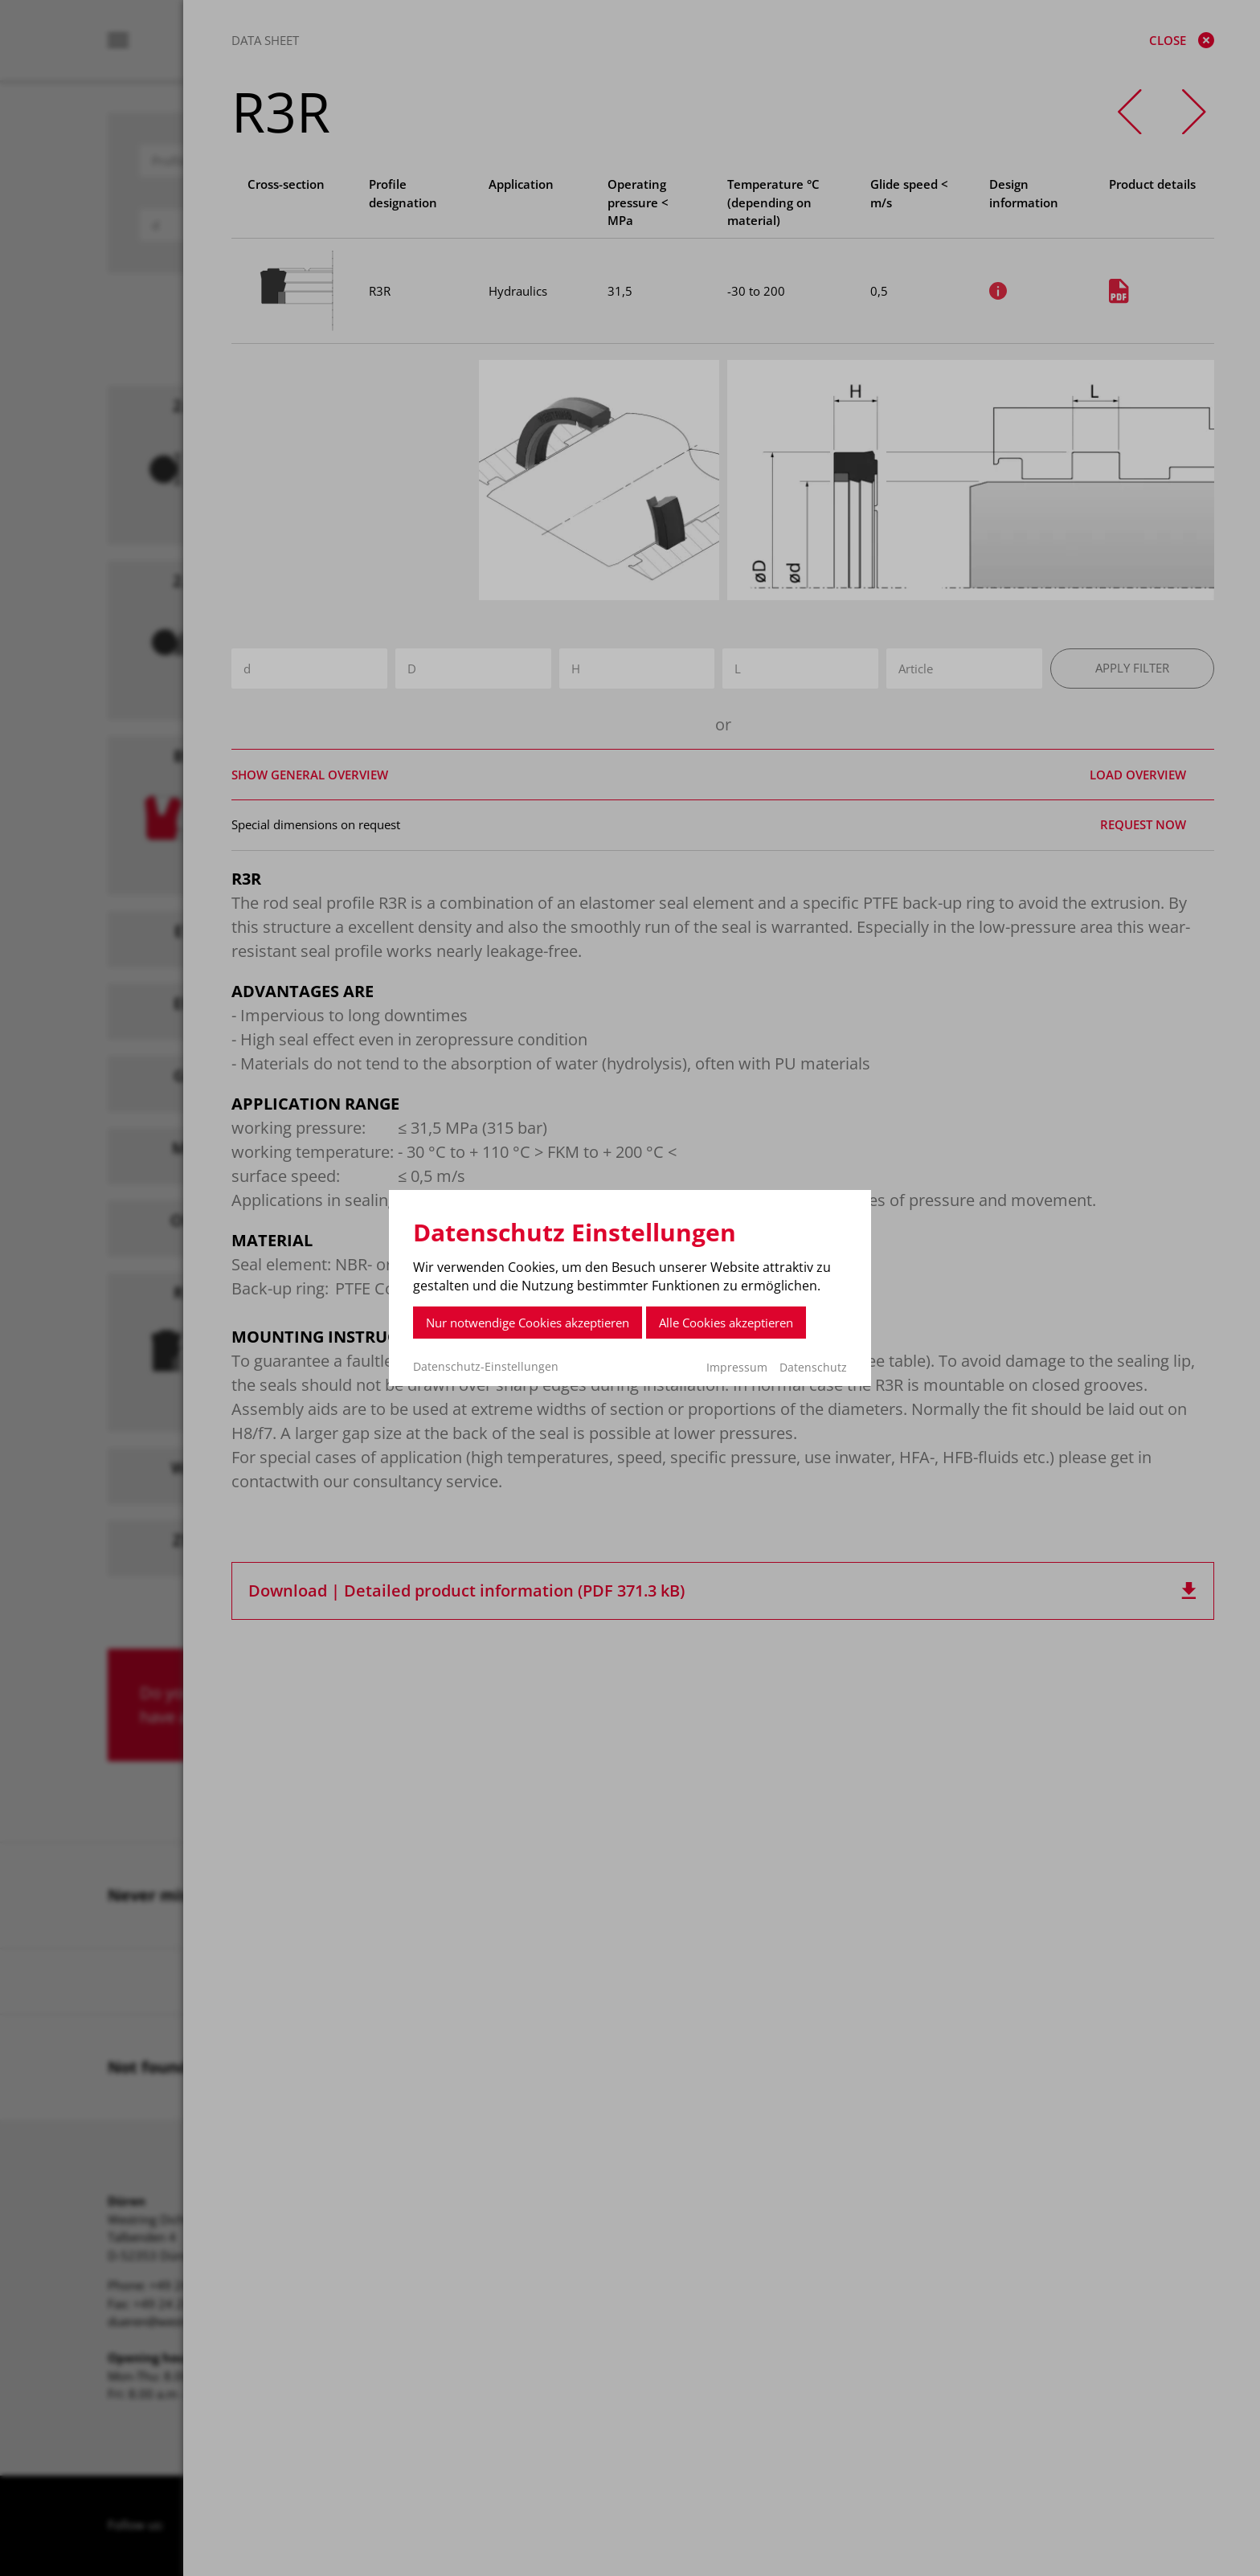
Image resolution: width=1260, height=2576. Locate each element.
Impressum (736, 1367)
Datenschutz (813, 1367)
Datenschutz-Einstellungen (485, 1366)
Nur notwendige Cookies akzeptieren (527, 1323)
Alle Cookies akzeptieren (726, 1323)
